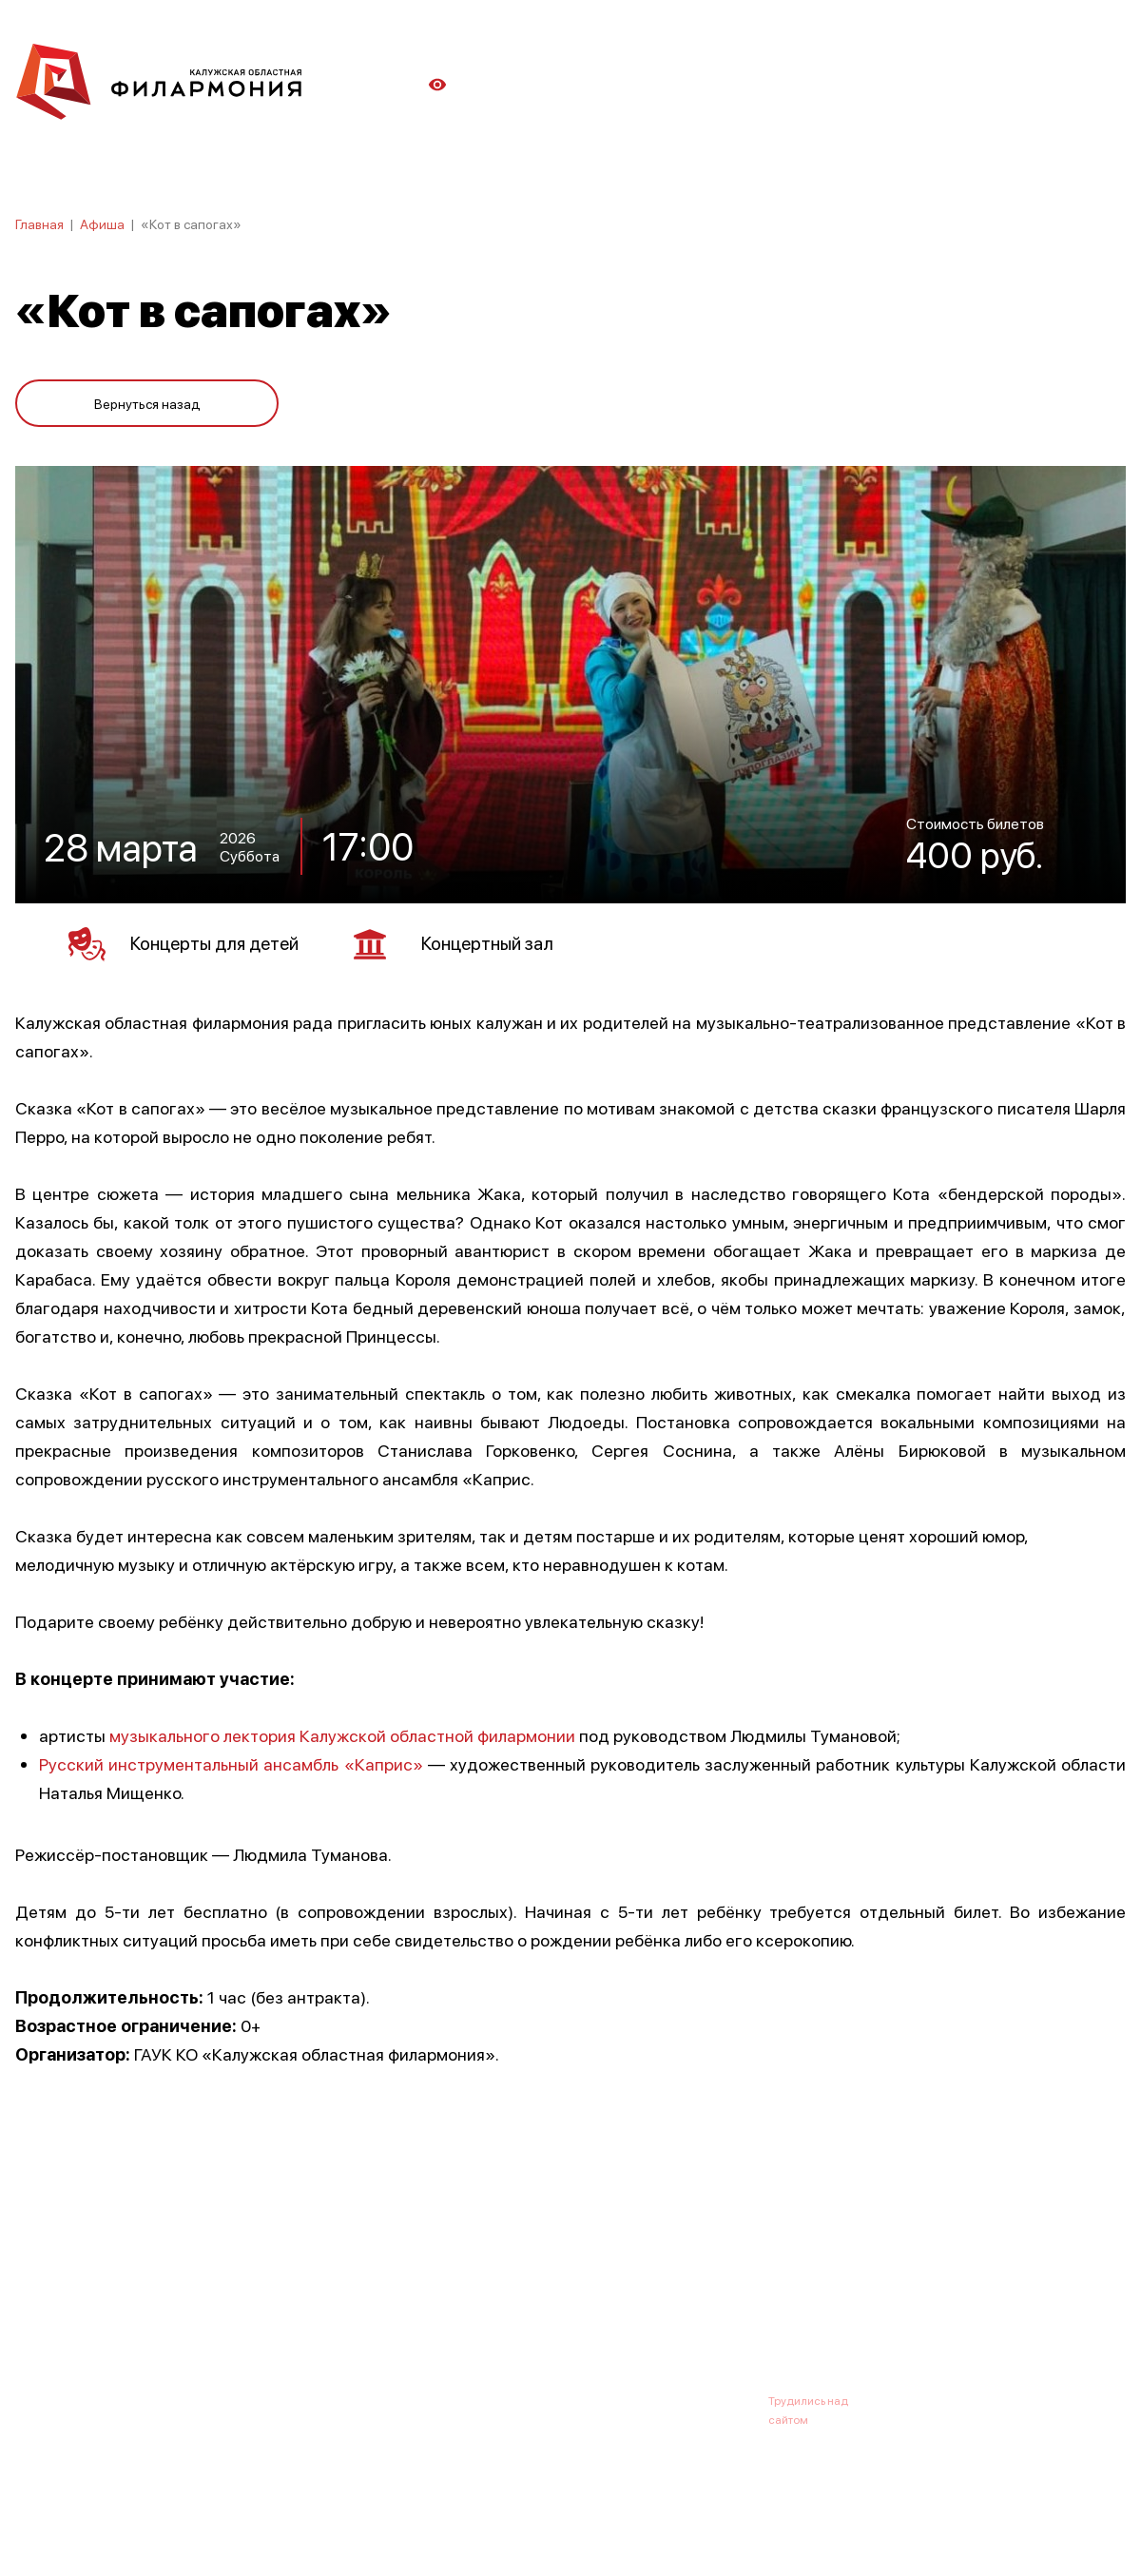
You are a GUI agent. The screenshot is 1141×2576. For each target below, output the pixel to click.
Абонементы (339, 2304)
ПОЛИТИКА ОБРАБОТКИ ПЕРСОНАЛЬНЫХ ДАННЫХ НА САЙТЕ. (186, 2531)
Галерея (435, 2304)
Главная (39, 223)
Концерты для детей (188, 940)
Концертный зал (467, 940)
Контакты (713, 2304)
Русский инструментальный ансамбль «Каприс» (231, 1760)
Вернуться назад (147, 399)
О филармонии (138, 2304)
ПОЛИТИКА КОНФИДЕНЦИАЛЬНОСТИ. (121, 2512)
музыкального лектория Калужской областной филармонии (342, 1731)
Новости (243, 2304)
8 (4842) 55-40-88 (505, 2397)
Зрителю (624, 2304)
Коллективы (529, 2304)
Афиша (102, 223)
